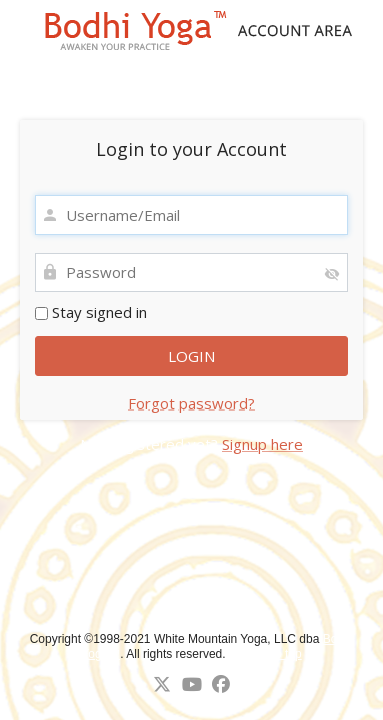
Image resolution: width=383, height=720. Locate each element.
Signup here (262, 444)
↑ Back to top (266, 654)
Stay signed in (91, 312)
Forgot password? (191, 403)
